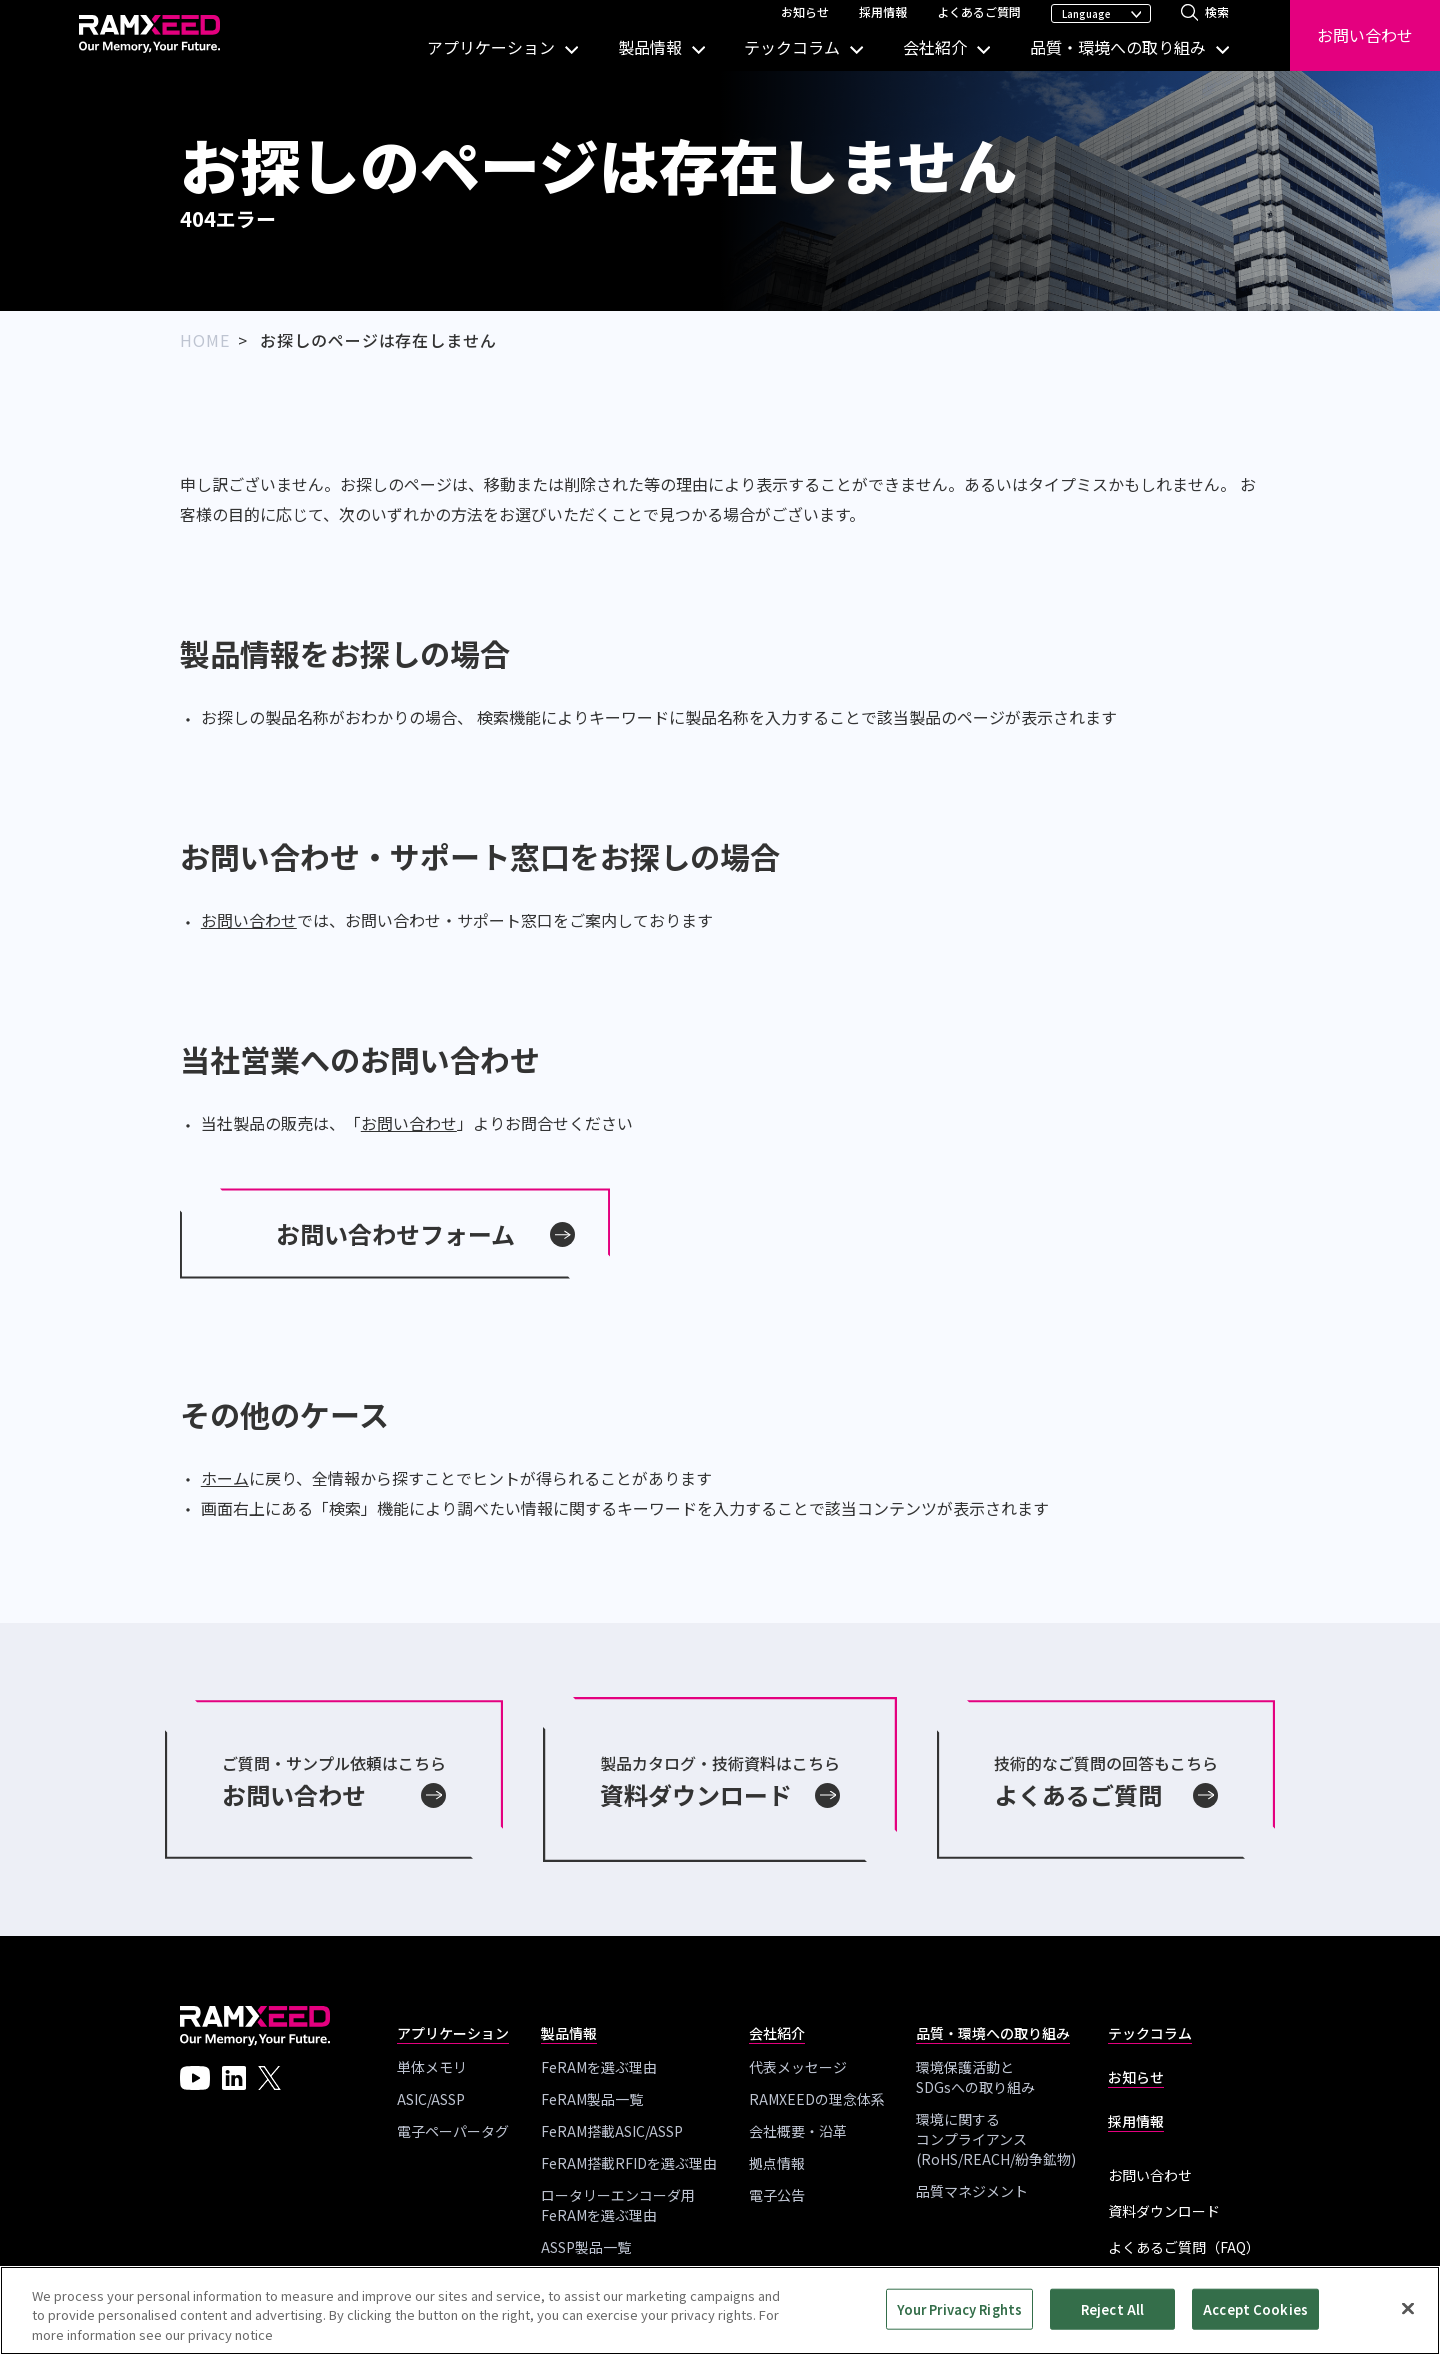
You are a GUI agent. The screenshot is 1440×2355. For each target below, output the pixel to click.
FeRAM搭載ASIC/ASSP (612, 2131)
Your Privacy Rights (959, 2315)
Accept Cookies (1255, 2315)
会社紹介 (935, 47)
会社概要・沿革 (798, 2131)
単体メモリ (432, 2067)
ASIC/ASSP (431, 2099)
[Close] (1408, 2314)
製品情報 (650, 47)
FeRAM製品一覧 (592, 2099)
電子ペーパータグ (453, 2131)
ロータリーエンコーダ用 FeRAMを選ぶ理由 (618, 2205)
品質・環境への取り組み (1118, 47)
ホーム (225, 1478)
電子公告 (777, 2195)
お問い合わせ (1365, 35)
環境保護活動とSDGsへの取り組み (975, 2077)
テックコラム (792, 47)
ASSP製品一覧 (586, 2247)
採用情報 (883, 11)
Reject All (1112, 2315)
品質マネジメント (972, 2191)
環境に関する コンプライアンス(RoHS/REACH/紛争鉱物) (996, 2139)
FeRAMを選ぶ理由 (599, 2067)
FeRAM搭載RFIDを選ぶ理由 (629, 2163)
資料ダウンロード (1164, 2211)
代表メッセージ (798, 2067)
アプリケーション (491, 47)
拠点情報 (777, 2163)
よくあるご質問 (979, 11)
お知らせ (805, 11)
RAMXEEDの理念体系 (817, 2099)
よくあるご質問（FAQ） (1184, 2247)
